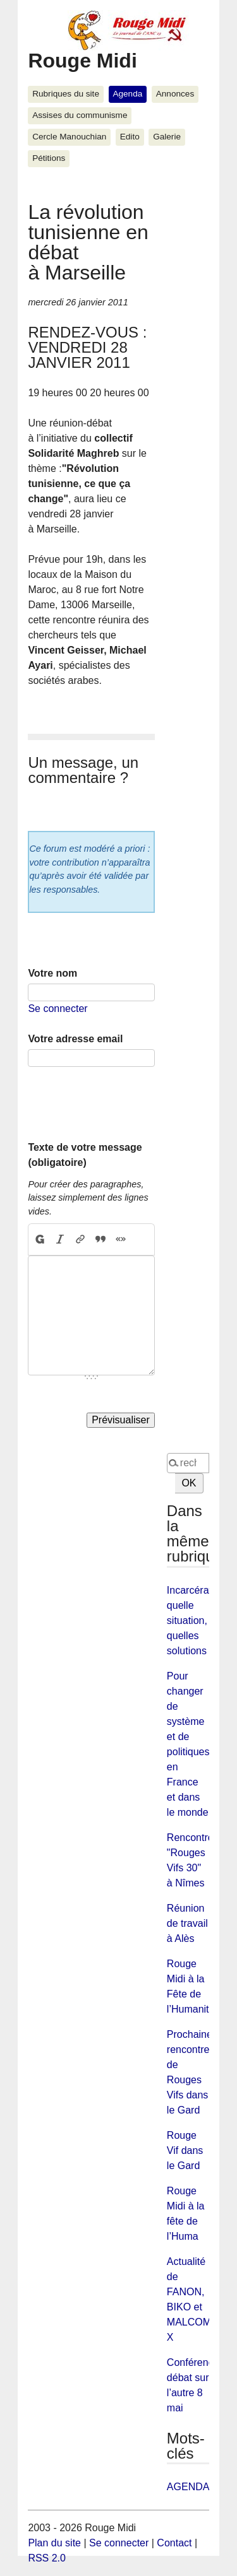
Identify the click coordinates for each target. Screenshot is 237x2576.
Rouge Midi (82, 60)
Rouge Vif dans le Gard (185, 2150)
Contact (174, 2543)
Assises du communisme (79, 115)
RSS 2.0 (47, 2558)
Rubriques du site (65, 93)
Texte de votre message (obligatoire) (85, 1155)
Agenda (127, 93)
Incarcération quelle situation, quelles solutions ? (196, 1620)
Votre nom (52, 973)
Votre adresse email (75, 1038)
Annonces (175, 93)
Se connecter (57, 1008)
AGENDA (188, 2486)
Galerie (167, 136)
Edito (130, 136)
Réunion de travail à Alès (187, 1923)
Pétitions (48, 158)
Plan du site (54, 2543)
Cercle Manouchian (69, 136)
